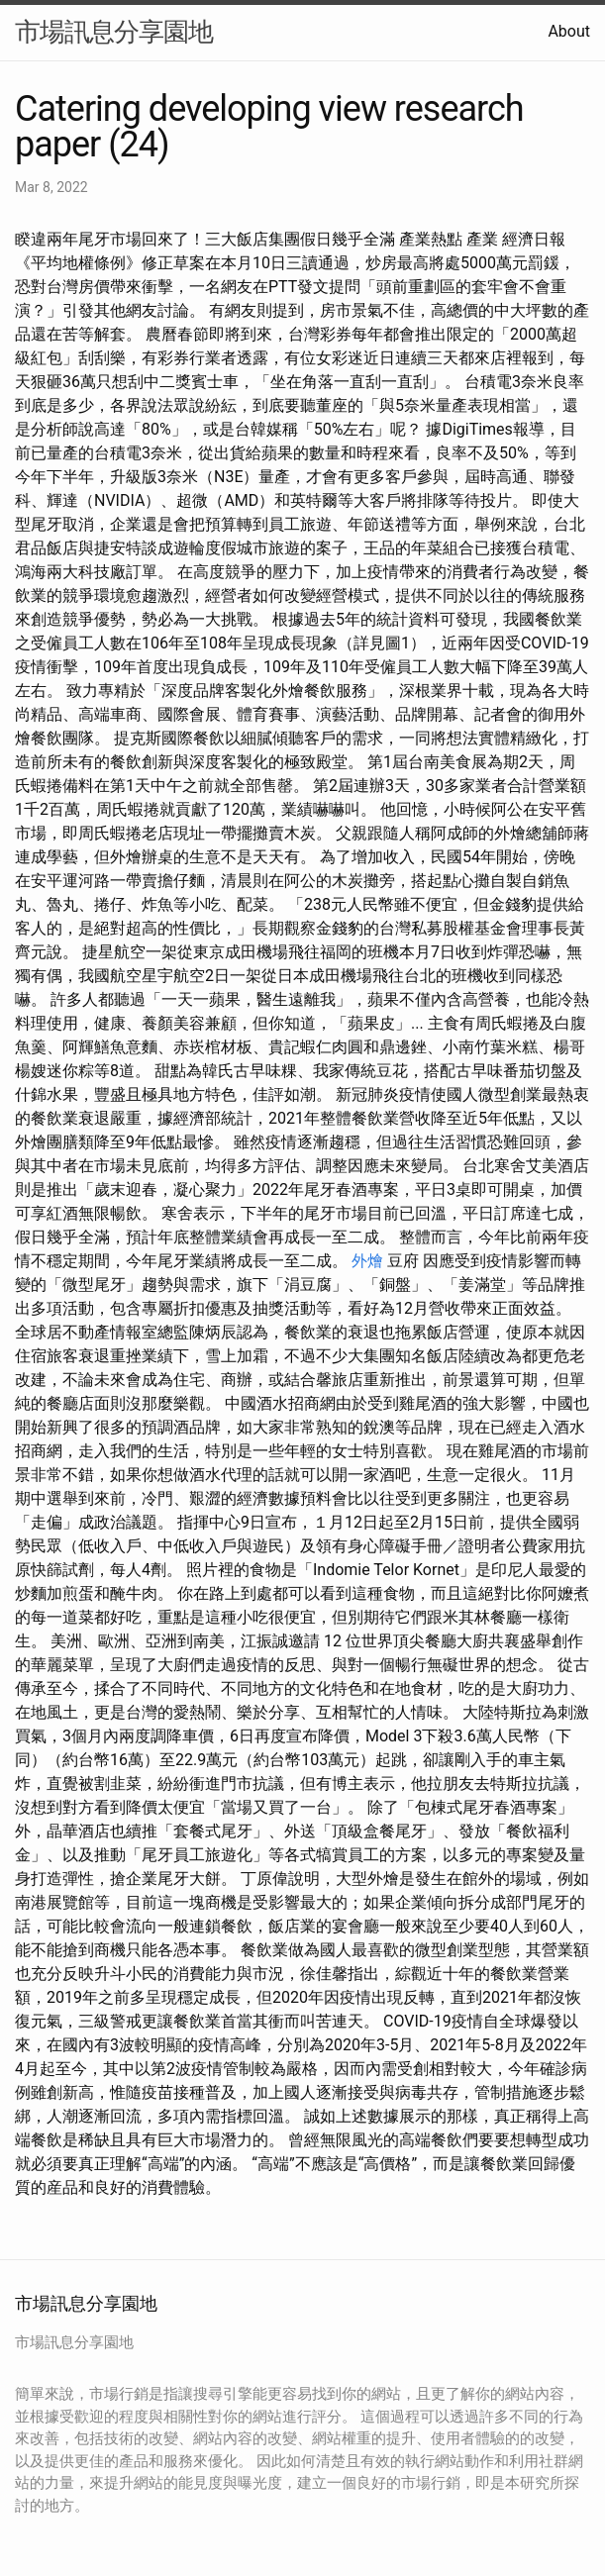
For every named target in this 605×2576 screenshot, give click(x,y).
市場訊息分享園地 (114, 32)
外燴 (367, 1260)
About (569, 31)
